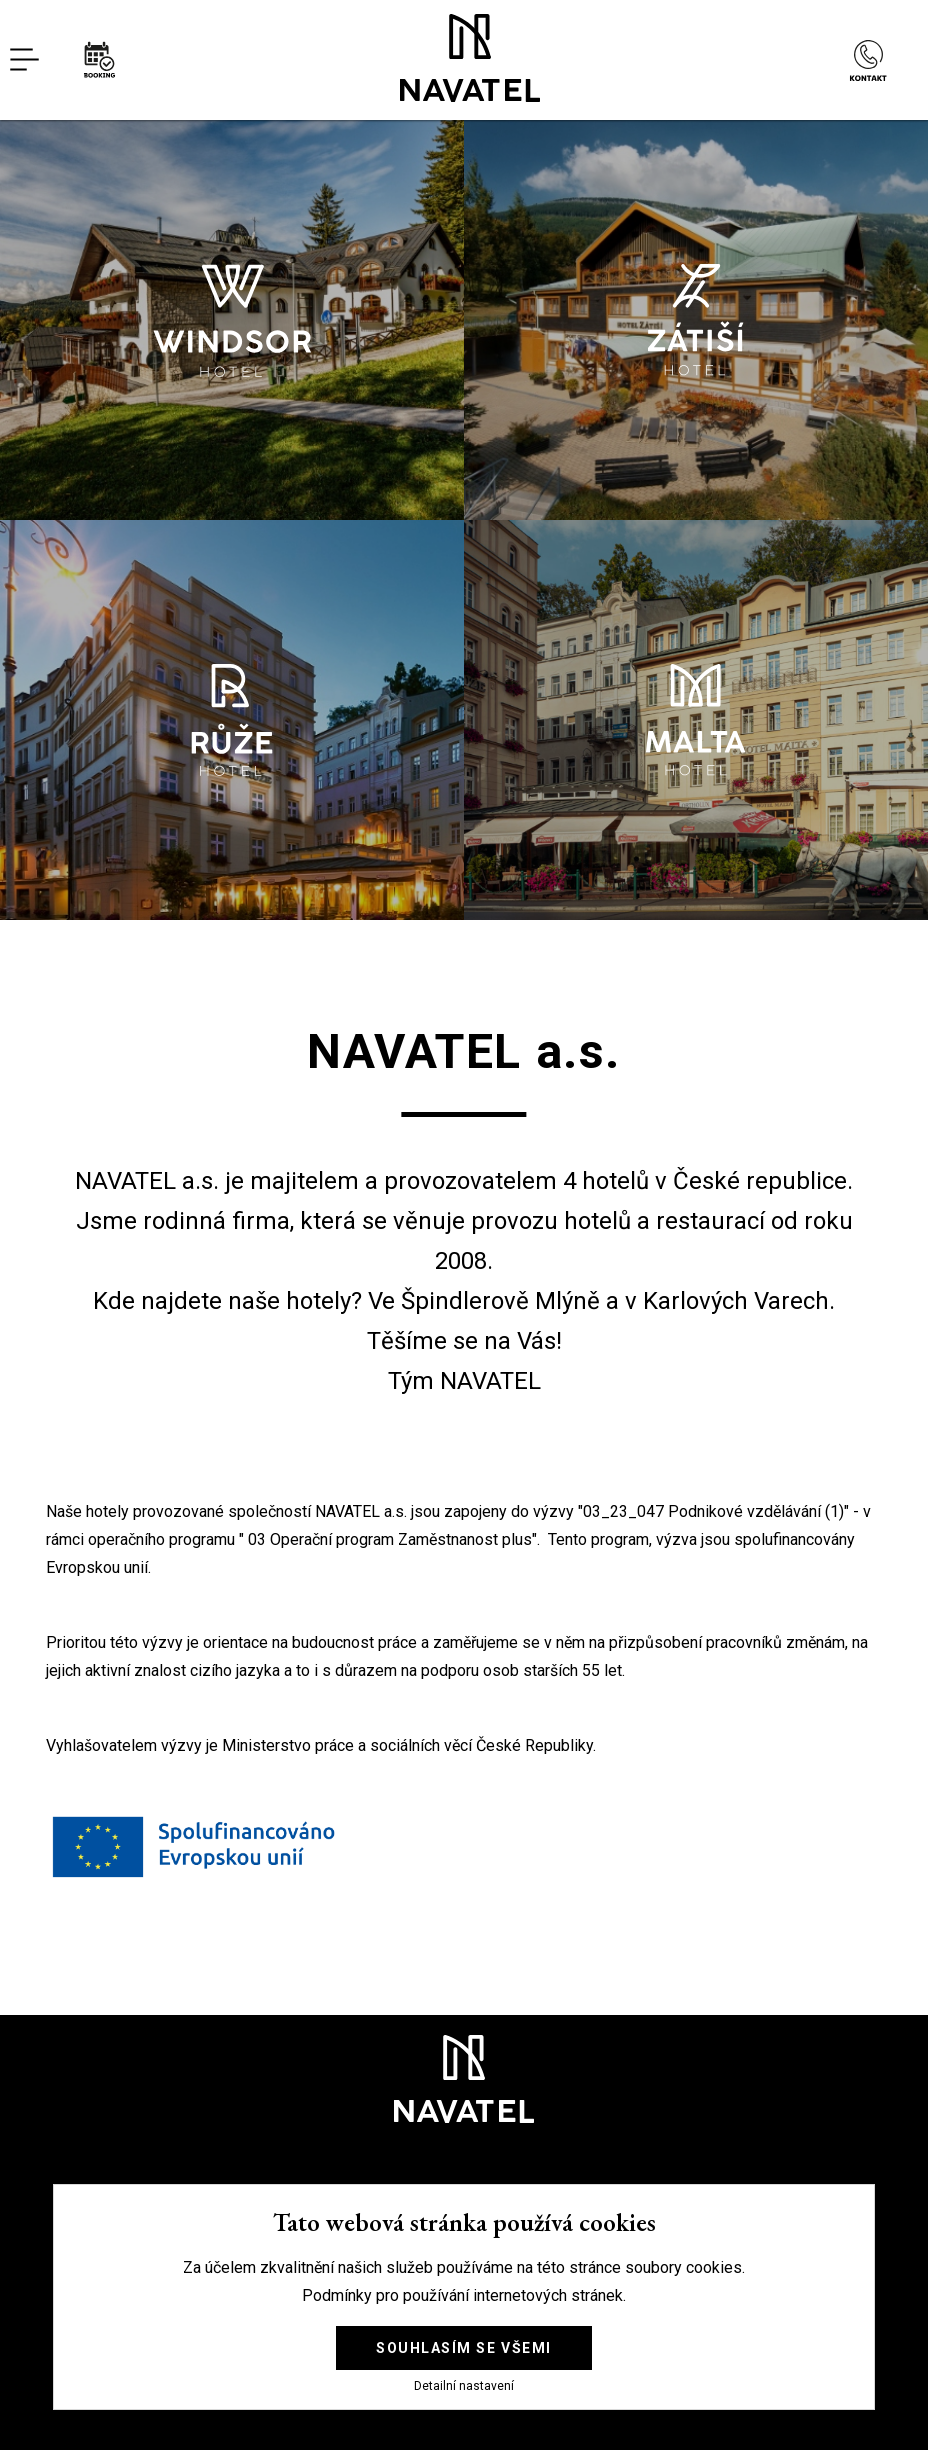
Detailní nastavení (464, 2386)
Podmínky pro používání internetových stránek (462, 2295)
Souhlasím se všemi (463, 2348)
